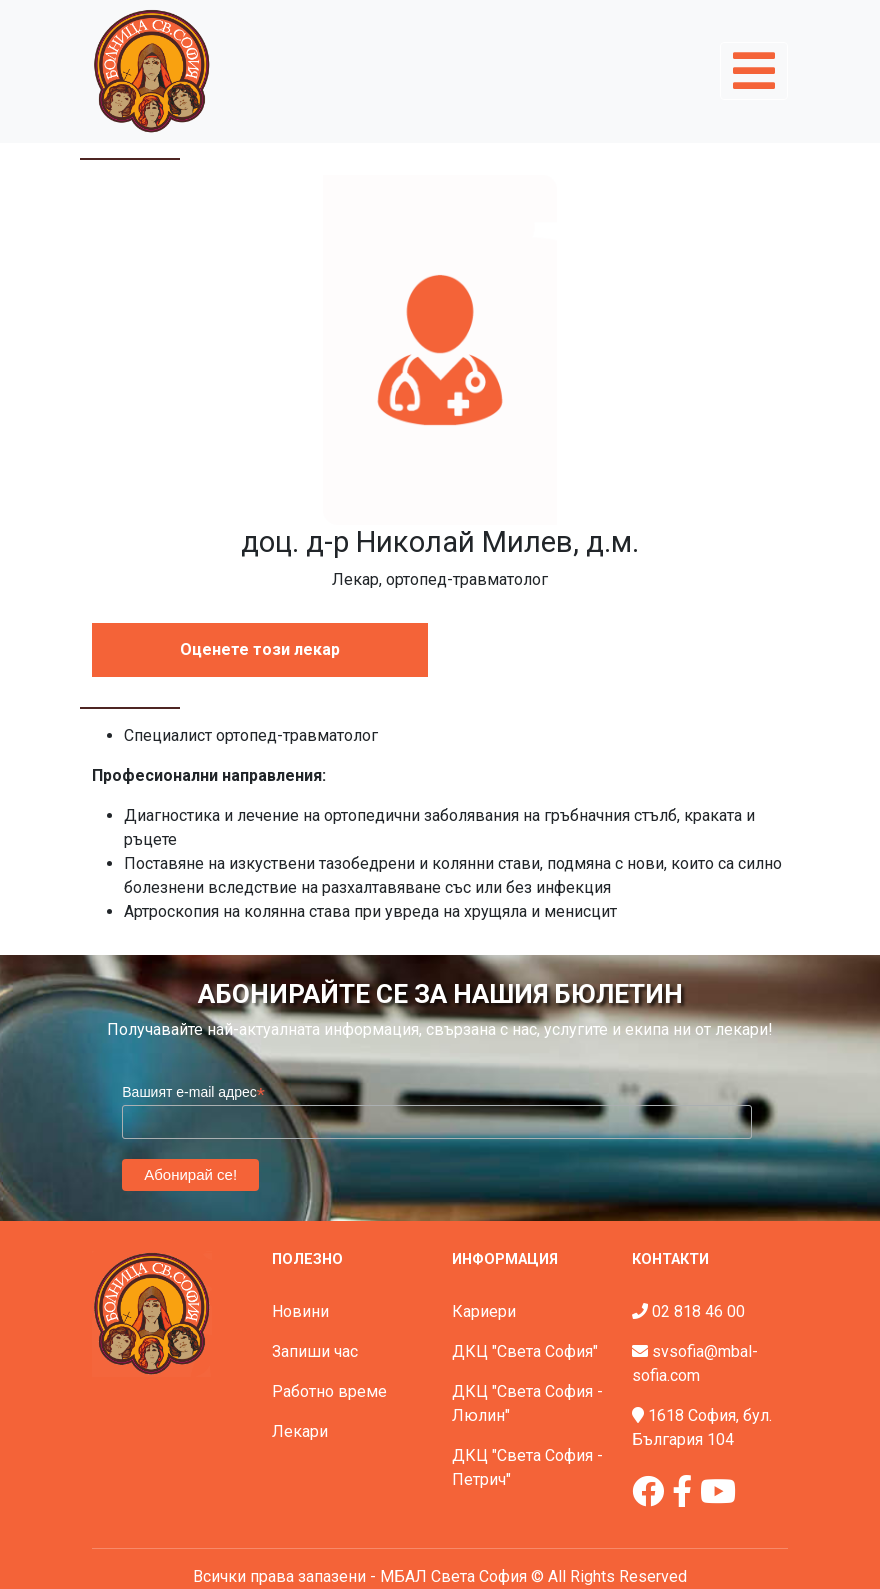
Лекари (300, 1431)
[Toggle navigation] (754, 71)
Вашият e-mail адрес (193, 1092)
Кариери (484, 1311)
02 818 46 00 (698, 1311)
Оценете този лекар (260, 649)
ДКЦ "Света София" (525, 1351)
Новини (300, 1311)
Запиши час (315, 1351)
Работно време (329, 1391)
